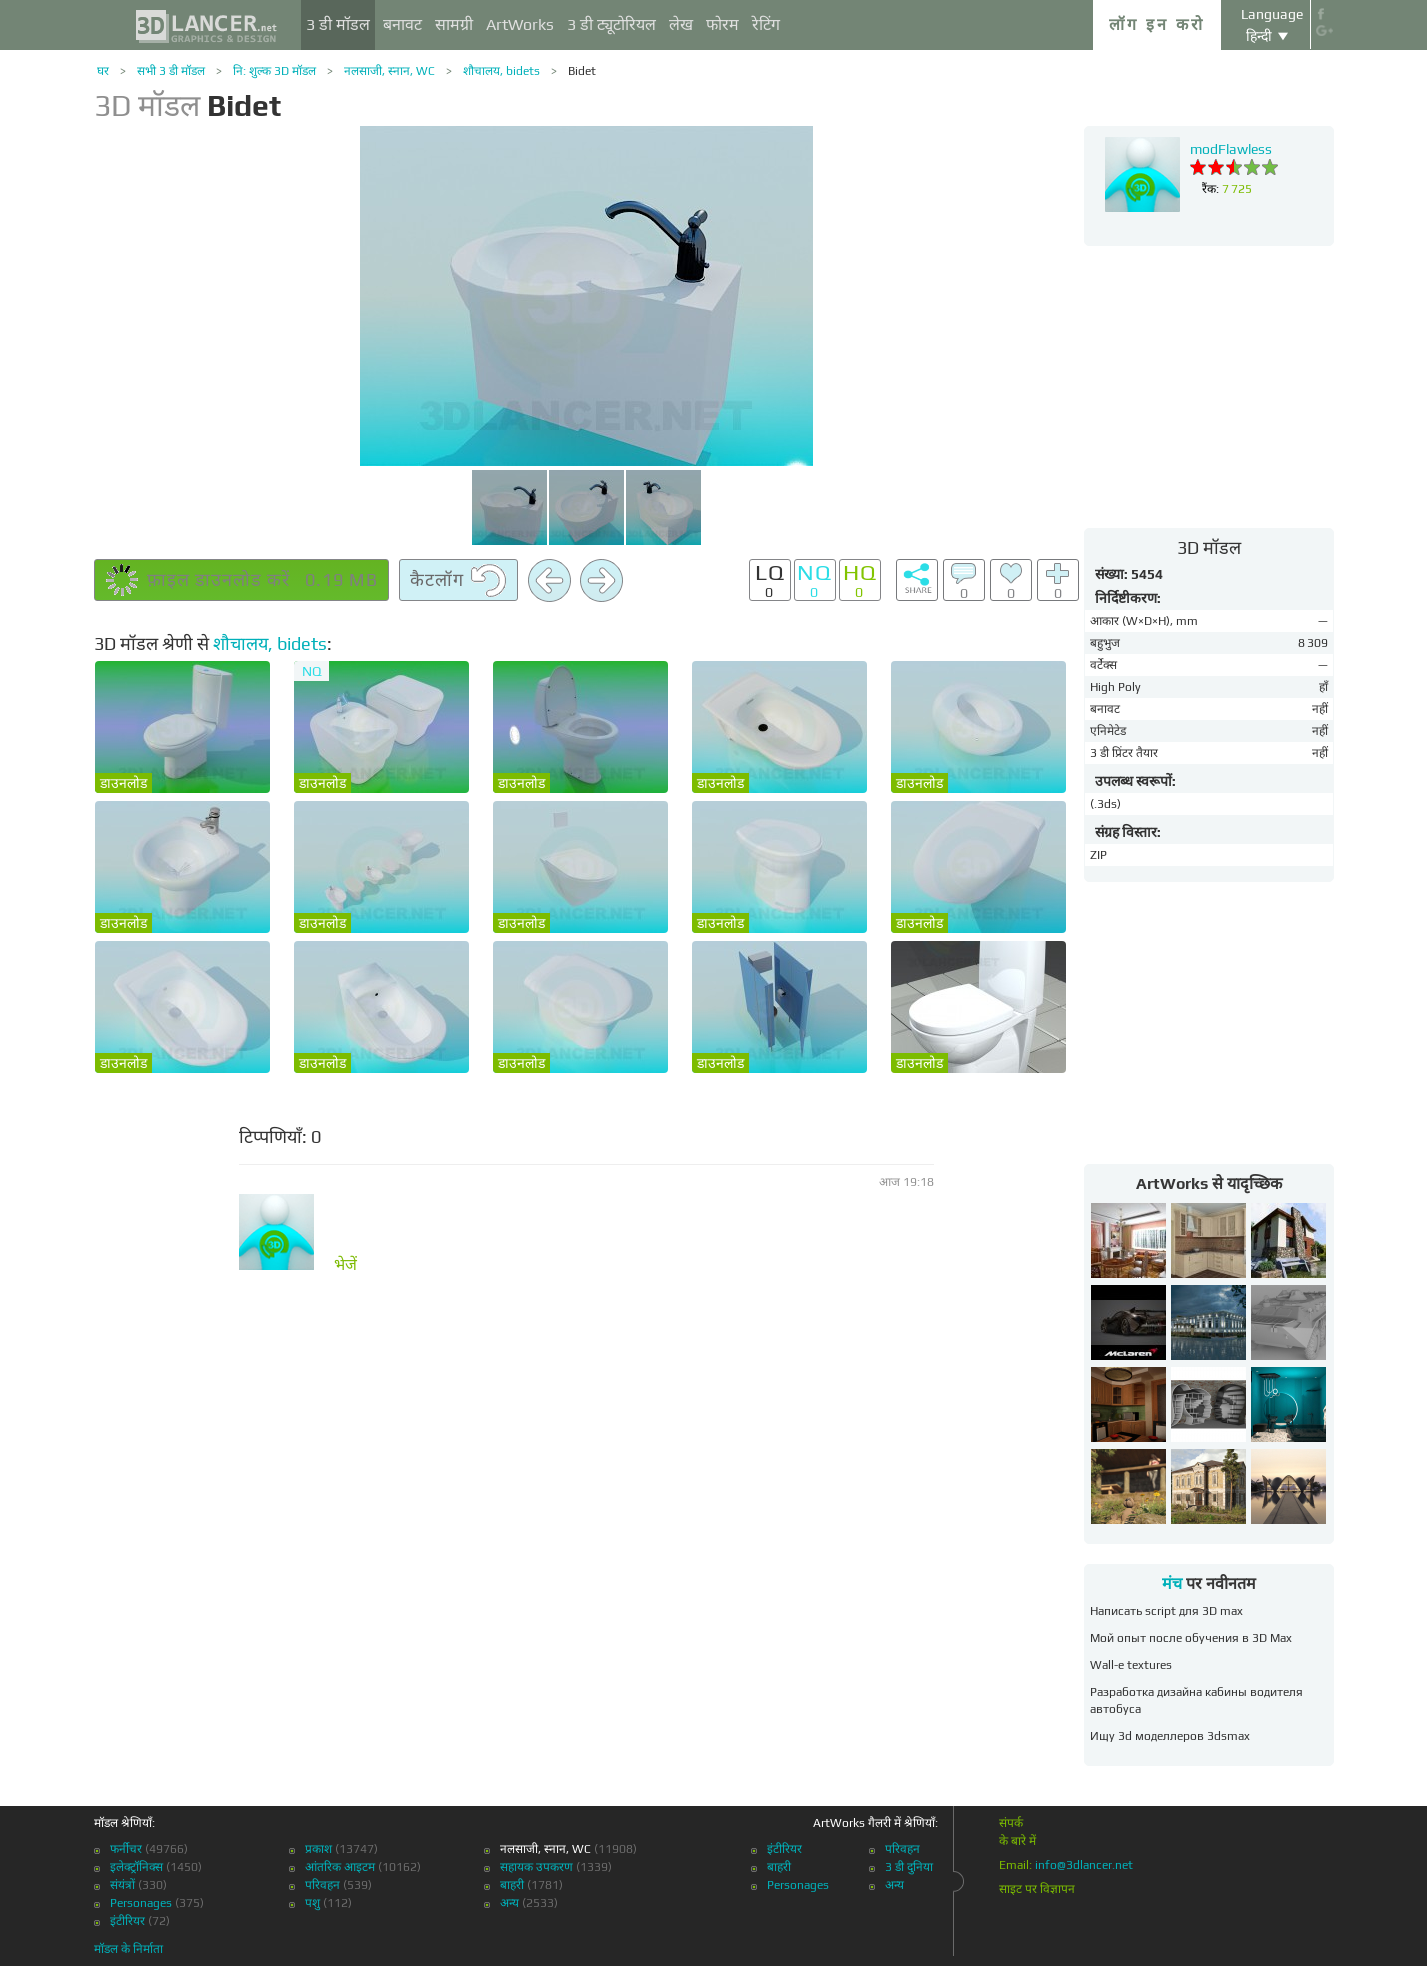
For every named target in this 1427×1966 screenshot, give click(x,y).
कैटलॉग (458, 581)
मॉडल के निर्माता (128, 1949)
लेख (681, 24)
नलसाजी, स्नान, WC (389, 71)
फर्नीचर (126, 1849)
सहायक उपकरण (536, 1867)
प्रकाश (318, 1849)
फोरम (722, 24)
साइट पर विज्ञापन (1037, 1889)
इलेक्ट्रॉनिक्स (136, 1867)
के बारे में (1017, 1841)
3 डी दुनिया (909, 1867)
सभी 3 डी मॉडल (171, 71)
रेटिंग (766, 24)
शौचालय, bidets (501, 71)
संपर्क (1011, 1823)
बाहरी (512, 1885)
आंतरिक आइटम (340, 1867)
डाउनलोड (123, 783)
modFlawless (1231, 149)
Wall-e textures (1131, 1665)
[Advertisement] (1209, 386)
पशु (312, 1903)
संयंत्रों (122, 1885)
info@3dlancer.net (1084, 1865)
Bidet (582, 71)
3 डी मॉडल (338, 24)
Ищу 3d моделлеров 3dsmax (1170, 1736)
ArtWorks (520, 24)
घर (103, 71)
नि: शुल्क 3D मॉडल (274, 71)
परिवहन (322, 1885)
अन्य (509, 1903)
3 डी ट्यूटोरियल (611, 24)
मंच (1172, 1583)
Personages (141, 1903)
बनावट (402, 24)
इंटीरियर (127, 1921)
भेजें (345, 1265)
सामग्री (454, 24)
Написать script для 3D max (1166, 1611)
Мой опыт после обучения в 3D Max (1191, 1638)
